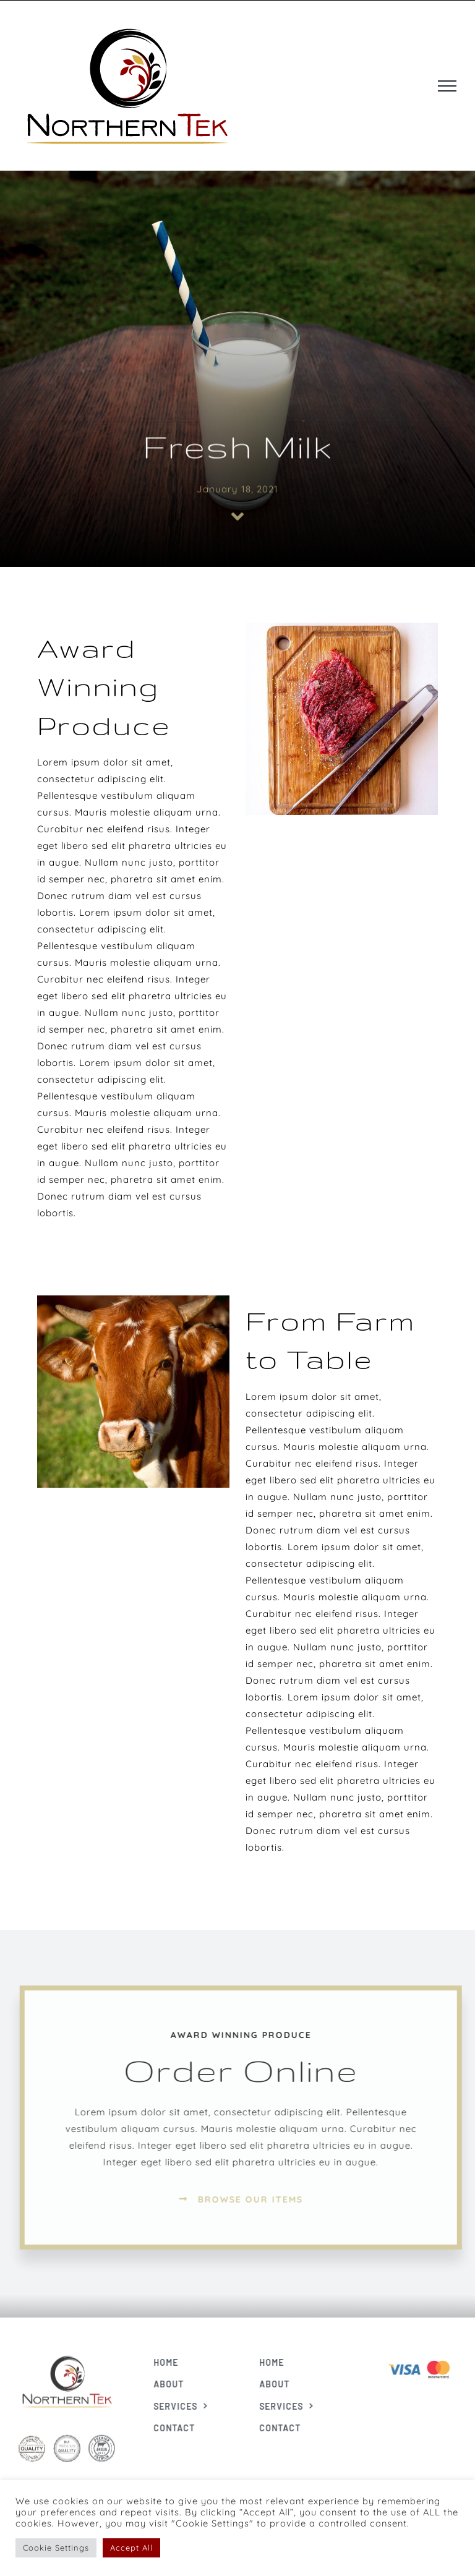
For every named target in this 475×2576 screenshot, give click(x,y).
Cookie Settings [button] (56, 2548)
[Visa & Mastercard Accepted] (423, 2359)
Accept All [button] (131, 2548)
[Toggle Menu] (447, 86)
